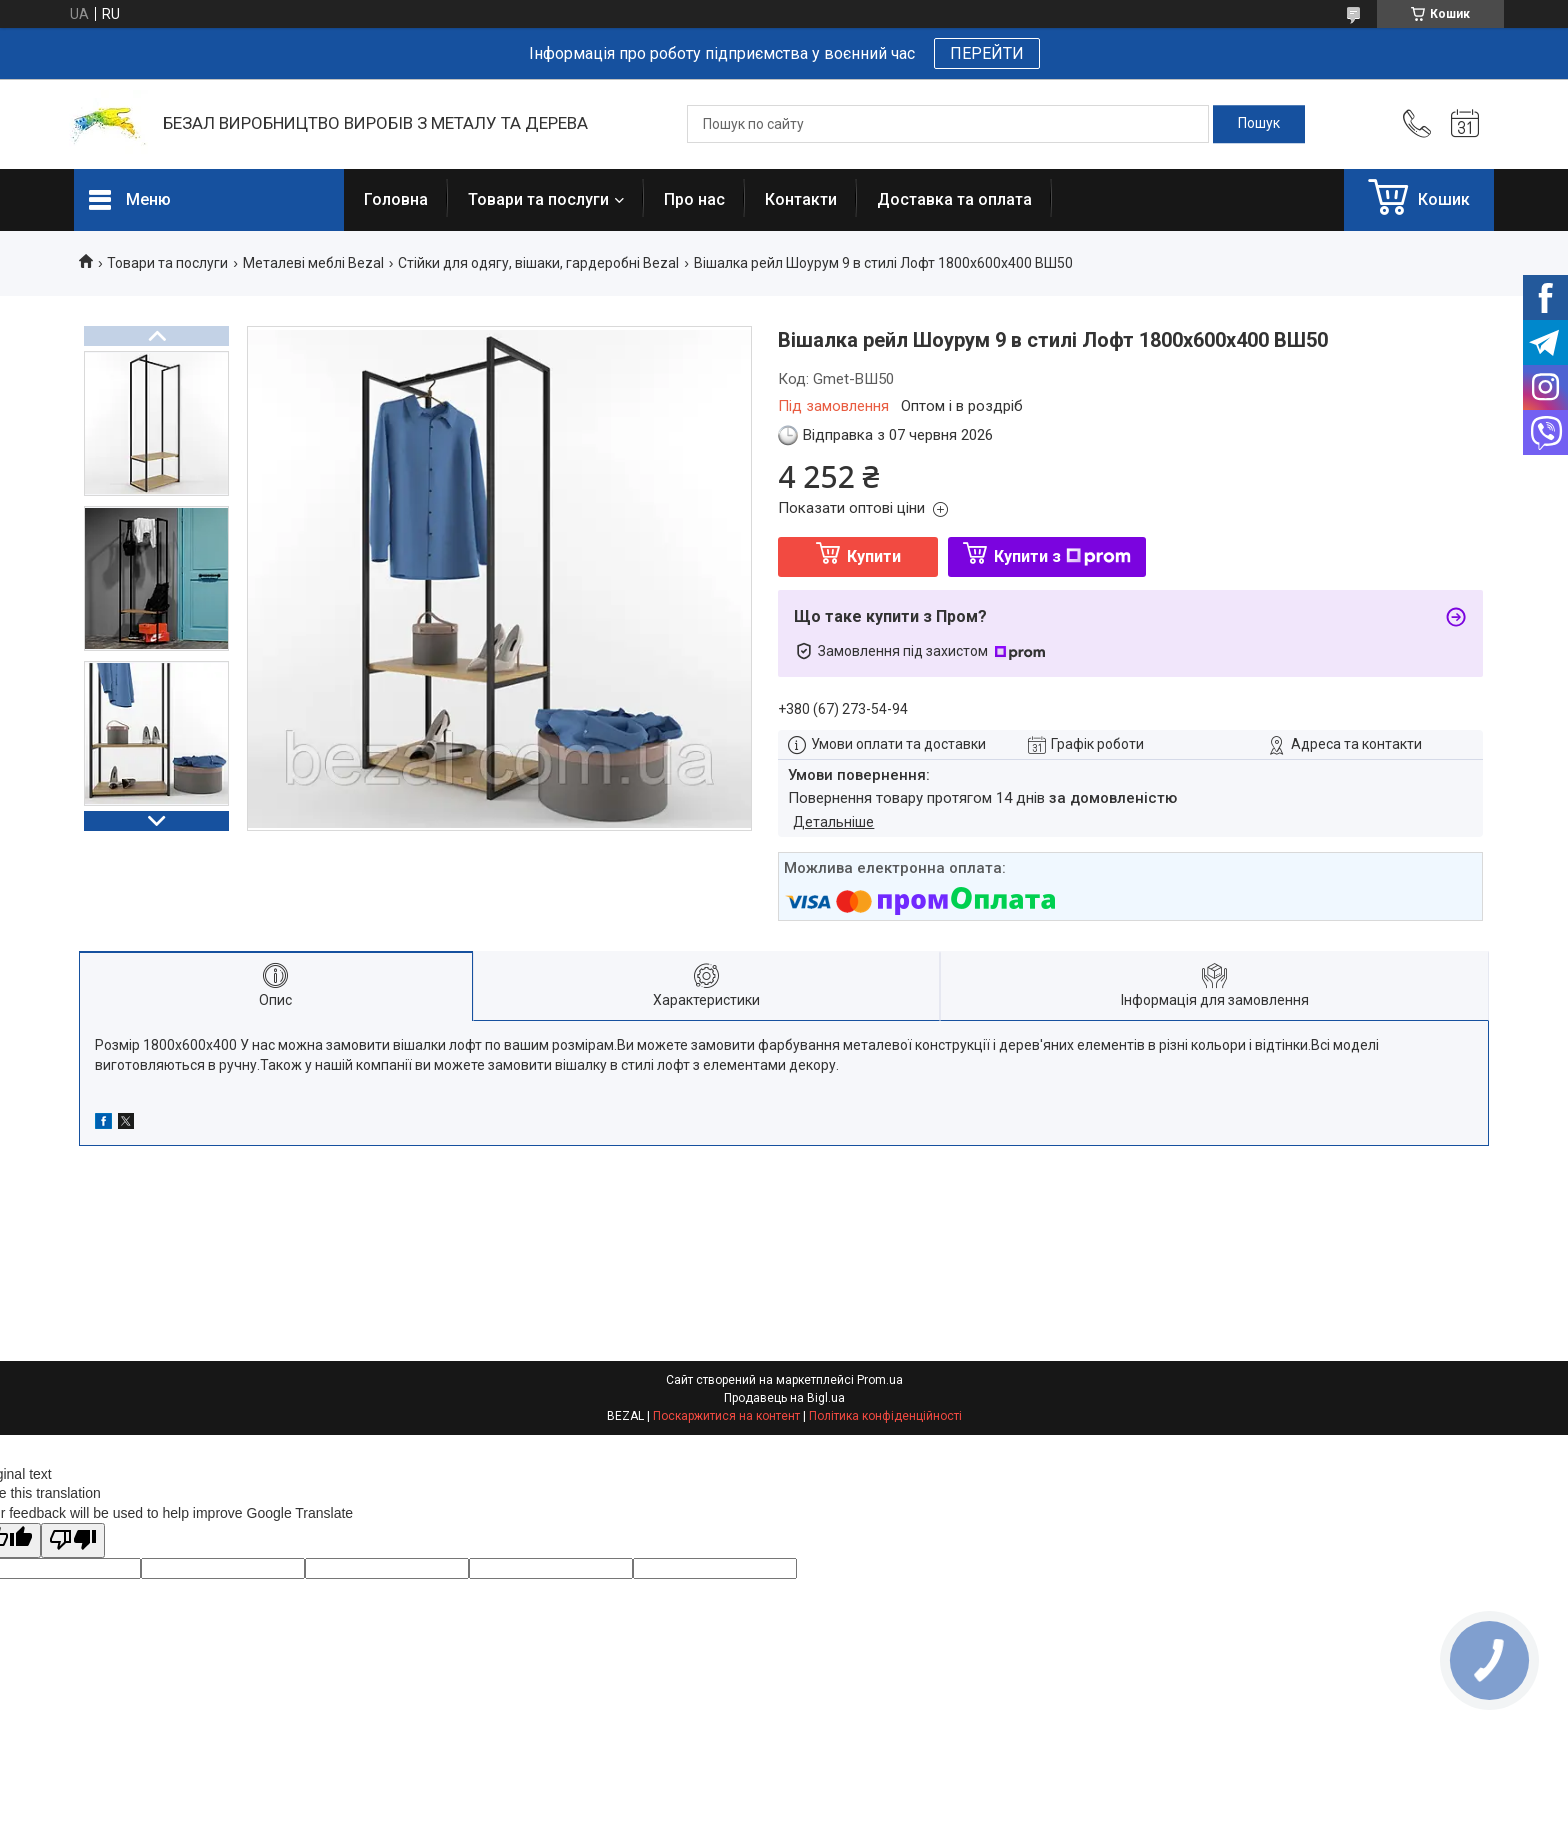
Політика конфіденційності (885, 1416)
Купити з (1062, 556)
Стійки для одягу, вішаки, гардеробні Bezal (538, 263)
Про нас (694, 199)
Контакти (801, 199)
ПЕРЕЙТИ (987, 53)
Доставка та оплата (954, 199)
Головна (396, 199)
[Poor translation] (73, 1540)
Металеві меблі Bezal (313, 263)
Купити (874, 556)
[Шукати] (1259, 124)
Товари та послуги (538, 199)
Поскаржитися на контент (726, 1416)
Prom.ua (880, 1380)
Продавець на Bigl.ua (784, 1398)
